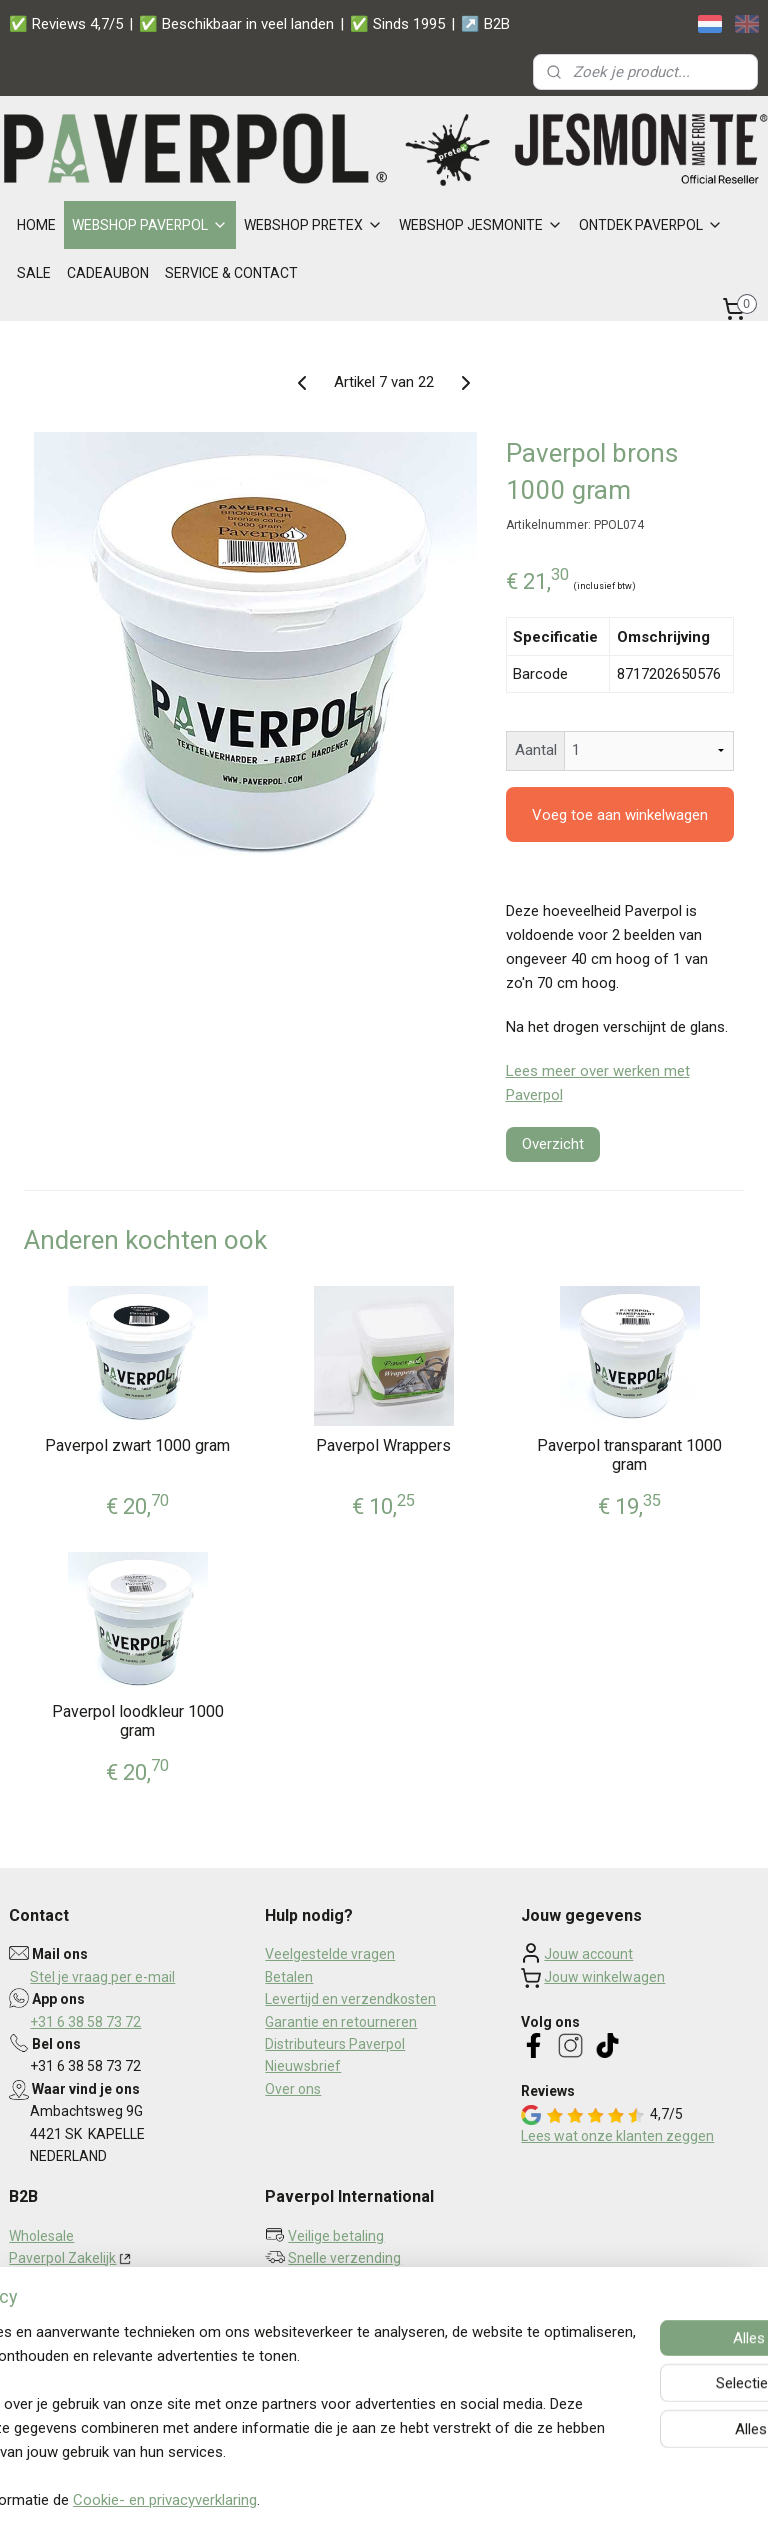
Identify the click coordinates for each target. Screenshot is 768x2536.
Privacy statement (67, 2325)
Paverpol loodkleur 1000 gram (138, 1720)
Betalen (289, 1977)
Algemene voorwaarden (85, 2347)
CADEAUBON (108, 273)
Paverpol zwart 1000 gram (137, 1444)
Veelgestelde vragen (330, 1954)
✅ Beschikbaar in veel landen (236, 24)
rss (373, 2499)
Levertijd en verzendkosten (350, 1999)
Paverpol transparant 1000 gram (629, 1454)
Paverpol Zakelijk (62, 2258)
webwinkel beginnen (445, 2499)
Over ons (293, 2089)
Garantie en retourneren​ (341, 2022)
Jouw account (588, 1954)
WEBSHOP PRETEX (313, 225)
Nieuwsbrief (303, 2066)
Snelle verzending (344, 2258)
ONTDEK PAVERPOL (651, 225)
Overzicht (553, 1143)
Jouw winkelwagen (604, 1977)
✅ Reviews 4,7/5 (66, 24)
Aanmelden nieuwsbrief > (364, 2331)
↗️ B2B (485, 24)
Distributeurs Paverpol (335, 2044)
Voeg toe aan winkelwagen (620, 814)
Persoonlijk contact (348, 2280)
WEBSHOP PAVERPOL (150, 225)
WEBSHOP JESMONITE (481, 225)
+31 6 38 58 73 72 (85, 2022)
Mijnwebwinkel (614, 2499)
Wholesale (41, 2236)
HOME (36, 225)
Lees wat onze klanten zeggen (617, 2136)
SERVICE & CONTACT (231, 273)
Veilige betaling (336, 2236)
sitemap (334, 2499)
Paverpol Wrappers (383, 1444)
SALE (34, 273)
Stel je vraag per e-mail (102, 1977)
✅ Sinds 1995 (397, 24)
